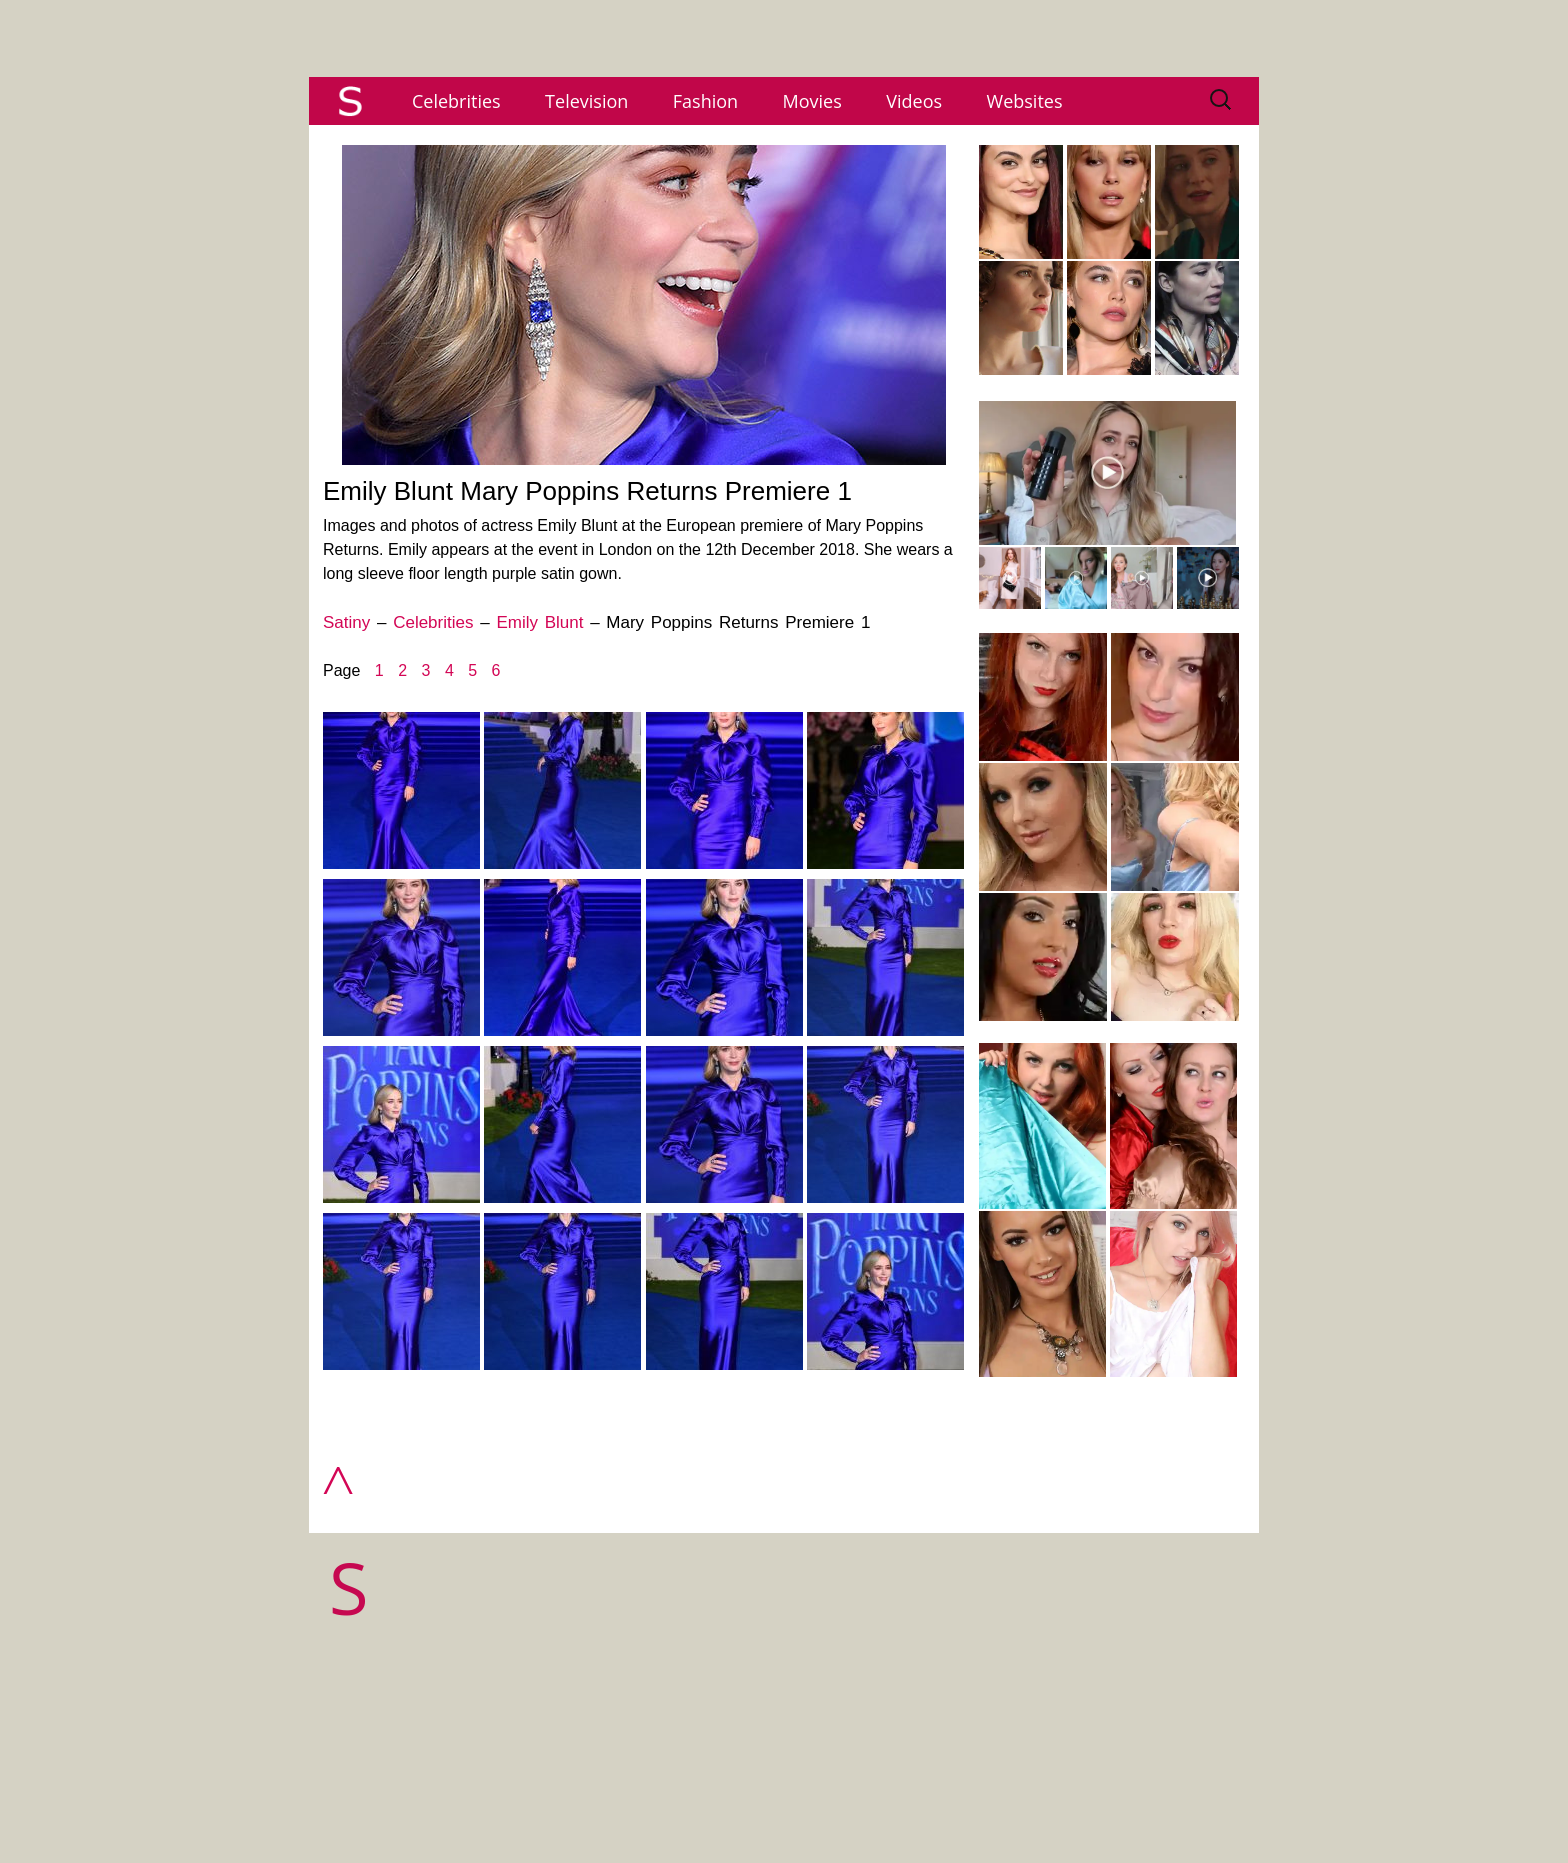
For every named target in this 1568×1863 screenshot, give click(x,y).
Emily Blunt (539, 622)
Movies (812, 101)
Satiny (346, 622)
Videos (914, 101)
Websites (1025, 101)
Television (586, 101)
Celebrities (456, 101)
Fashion (705, 101)
